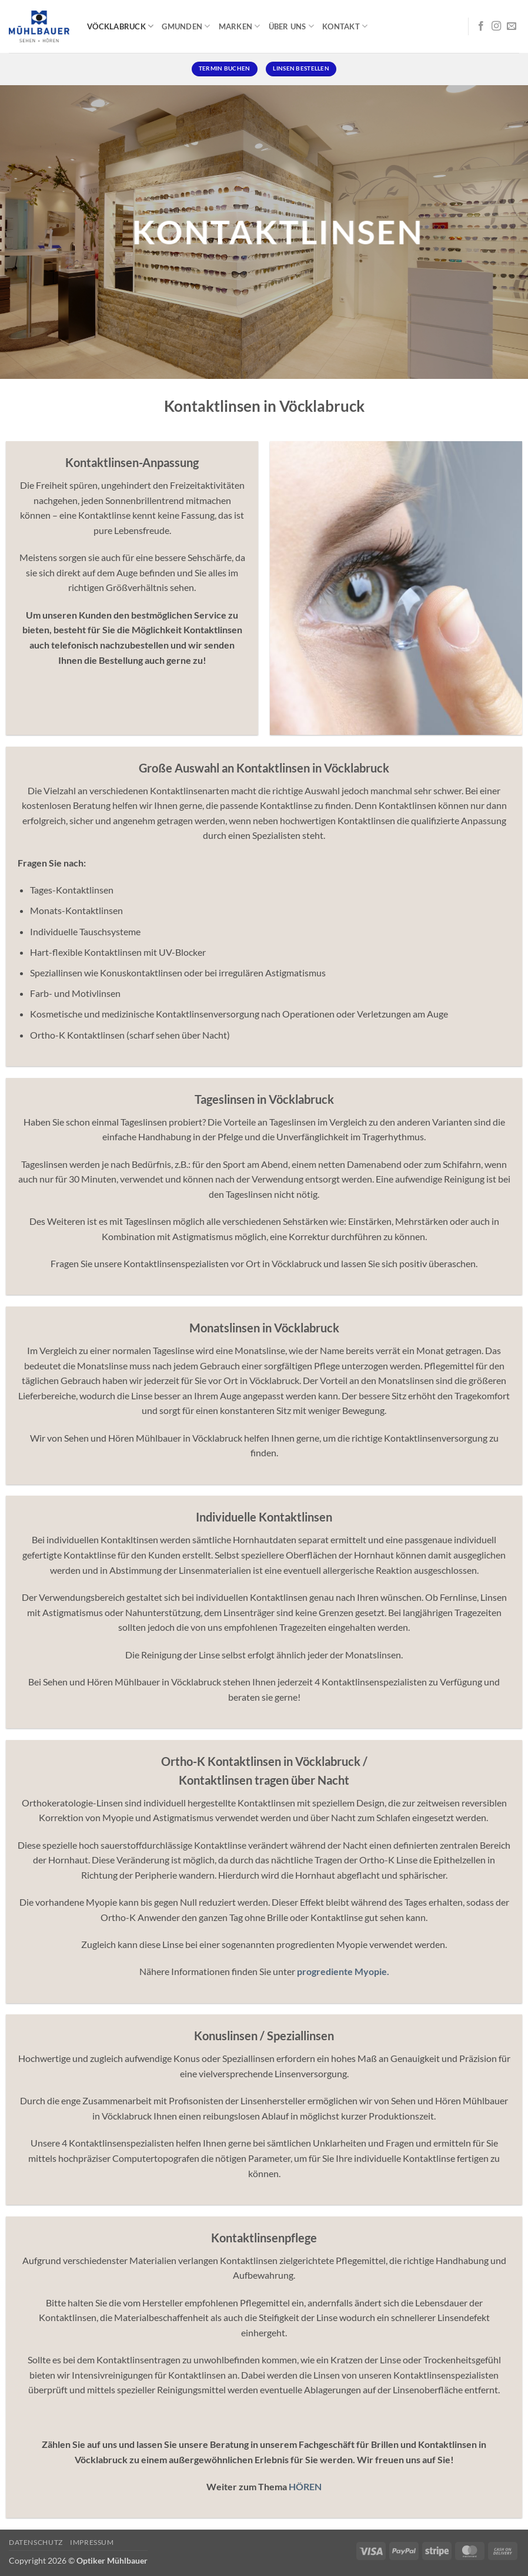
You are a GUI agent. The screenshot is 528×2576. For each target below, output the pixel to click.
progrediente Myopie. (343, 1971)
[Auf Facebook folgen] (481, 26)
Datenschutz (36, 2542)
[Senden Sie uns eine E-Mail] (511, 26)
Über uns (292, 26)
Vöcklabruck (120, 26)
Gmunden (186, 26)
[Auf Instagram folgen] (496, 26)
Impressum (92, 2542)
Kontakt (344, 26)
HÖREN (305, 2486)
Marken (239, 26)
